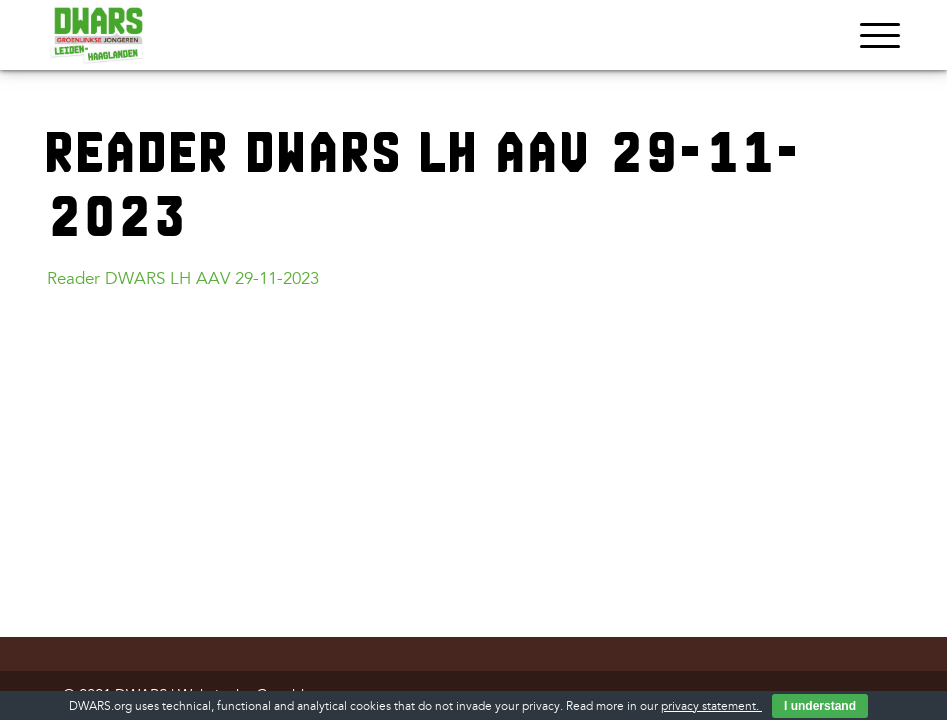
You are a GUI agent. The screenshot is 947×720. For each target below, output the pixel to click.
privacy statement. (711, 706)
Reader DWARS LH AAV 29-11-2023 (183, 278)
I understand (820, 706)
